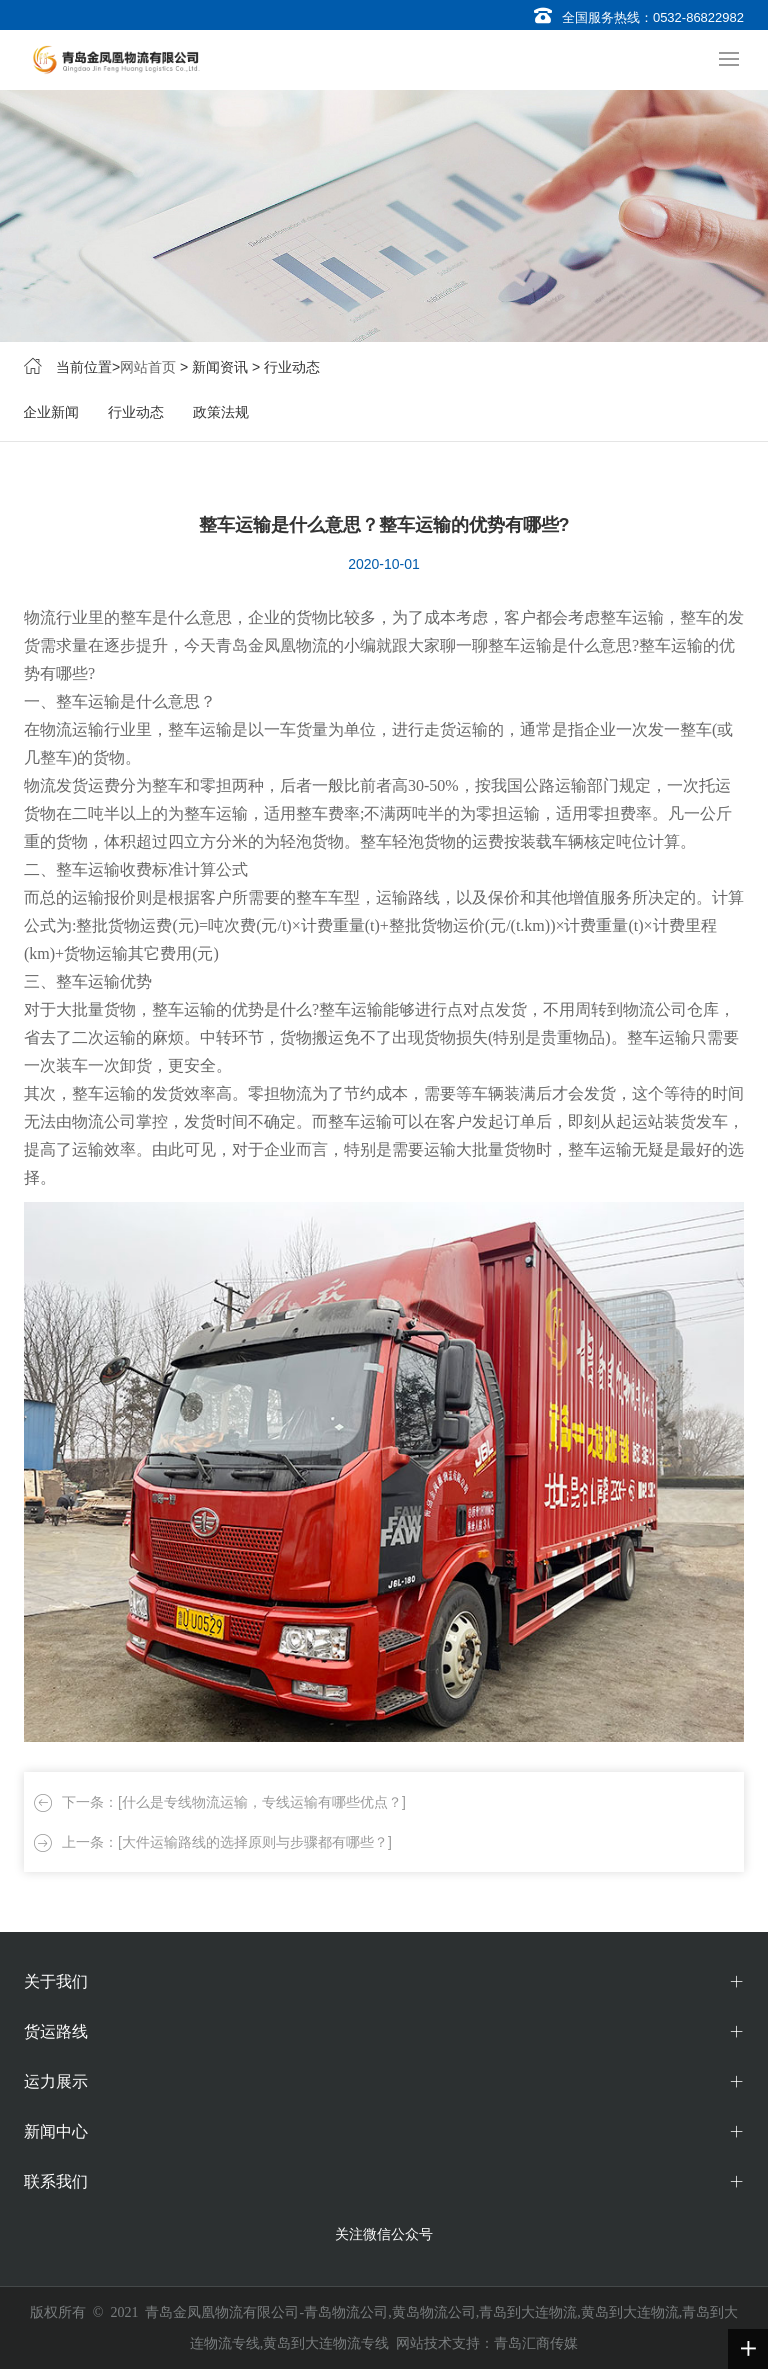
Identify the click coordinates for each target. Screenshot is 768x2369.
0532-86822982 (698, 17)
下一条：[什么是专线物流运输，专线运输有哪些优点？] (234, 1802)
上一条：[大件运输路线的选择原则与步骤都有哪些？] (227, 1842)
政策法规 (221, 412)
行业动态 (136, 412)
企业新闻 (51, 412)
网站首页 (148, 367)
